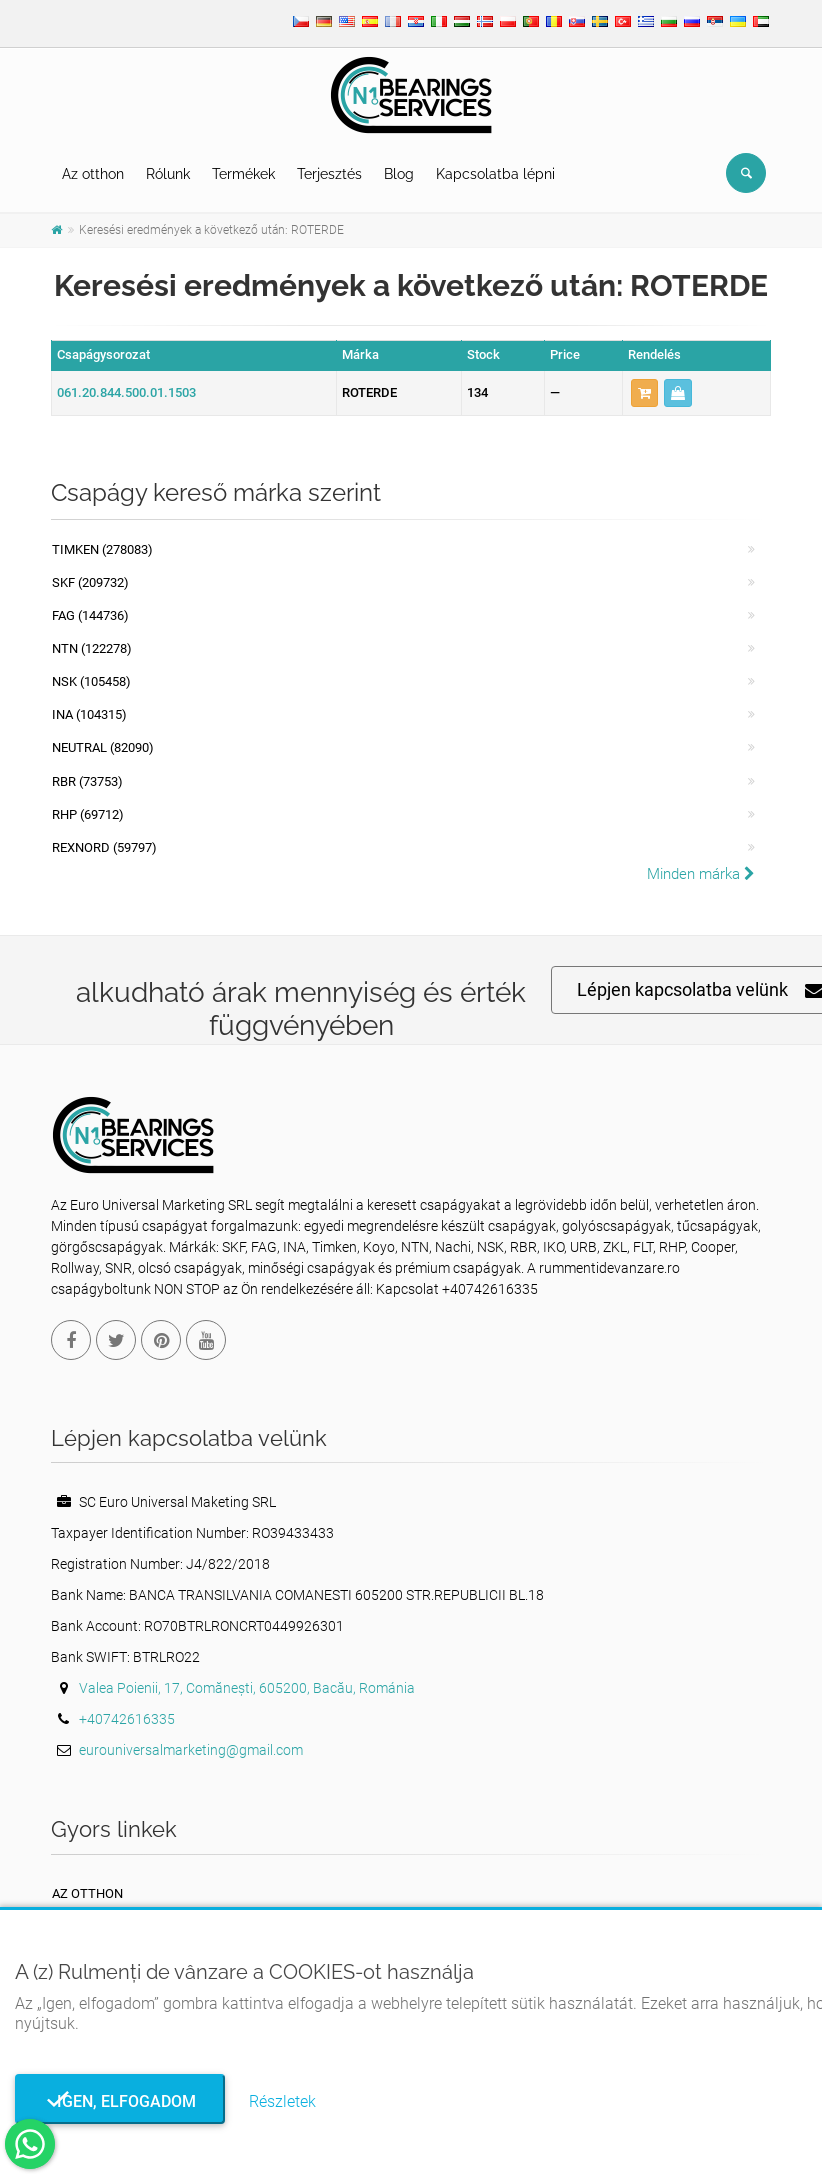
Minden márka (701, 874)
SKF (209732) (90, 582)
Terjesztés (329, 174)
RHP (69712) (88, 814)
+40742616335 (127, 1719)
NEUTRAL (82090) (103, 747)
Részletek (282, 2101)
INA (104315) (89, 714)
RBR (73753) (87, 781)
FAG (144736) (90, 615)
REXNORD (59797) (104, 847)
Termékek (243, 174)
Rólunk (168, 174)
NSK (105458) (91, 681)
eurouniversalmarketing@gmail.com (191, 1750)
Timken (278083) (102, 549)
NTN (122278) (92, 648)
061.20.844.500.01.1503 (126, 392)
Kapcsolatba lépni (495, 174)
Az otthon (93, 174)
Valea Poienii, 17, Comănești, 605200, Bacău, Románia (247, 1688)
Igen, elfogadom (120, 2101)
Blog (399, 174)
